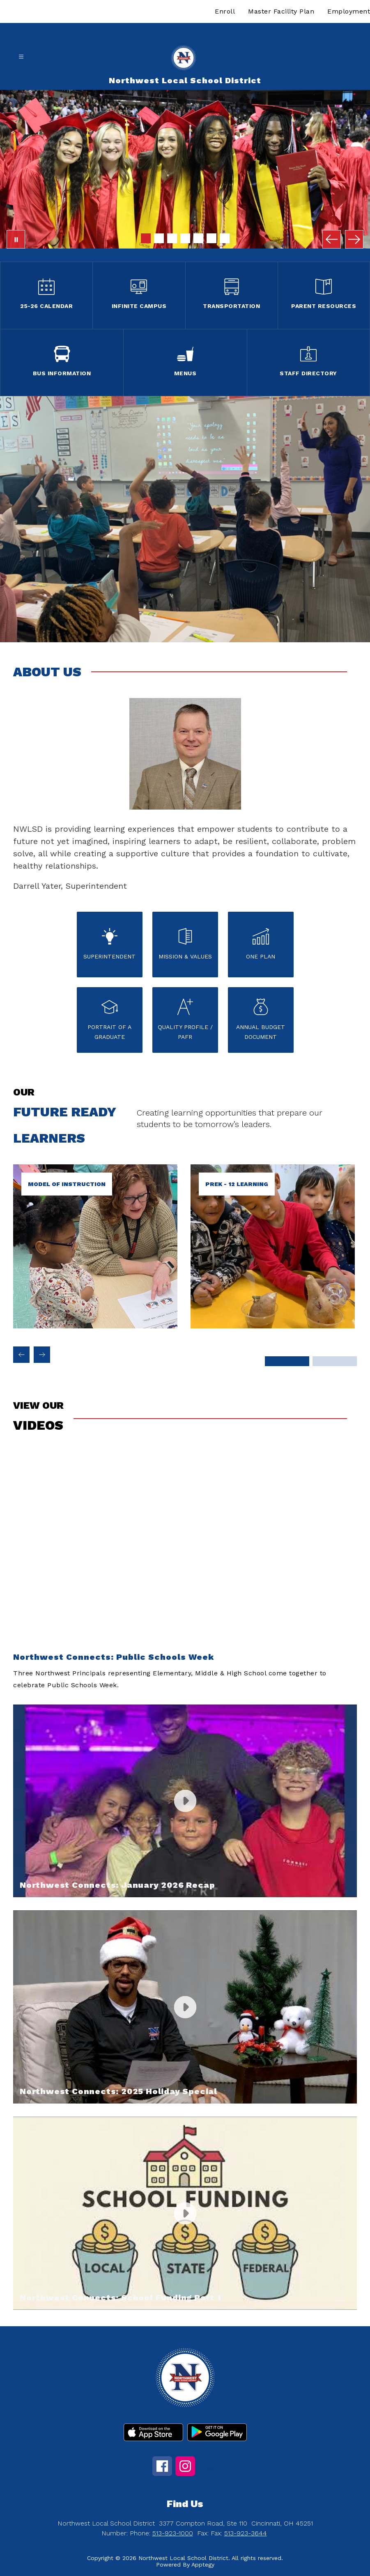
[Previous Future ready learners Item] (21, 1354)
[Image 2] (159, 238)
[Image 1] (146, 238)
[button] (185, 1571)
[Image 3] (172, 238)
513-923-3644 (245, 2533)
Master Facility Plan (281, 11)
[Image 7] (225, 238)
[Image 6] (211, 238)
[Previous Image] (331, 239)
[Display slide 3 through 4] (335, 1361)
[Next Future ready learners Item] (42, 1354)
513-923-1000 (172, 2533)
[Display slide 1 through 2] (287, 1361)
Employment (348, 11)
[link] (273, 1326)
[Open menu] (21, 57)
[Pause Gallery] (16, 239)
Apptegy (202, 2564)
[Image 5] (198, 238)
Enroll (225, 11)
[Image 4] (185, 238)
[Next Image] (354, 239)
